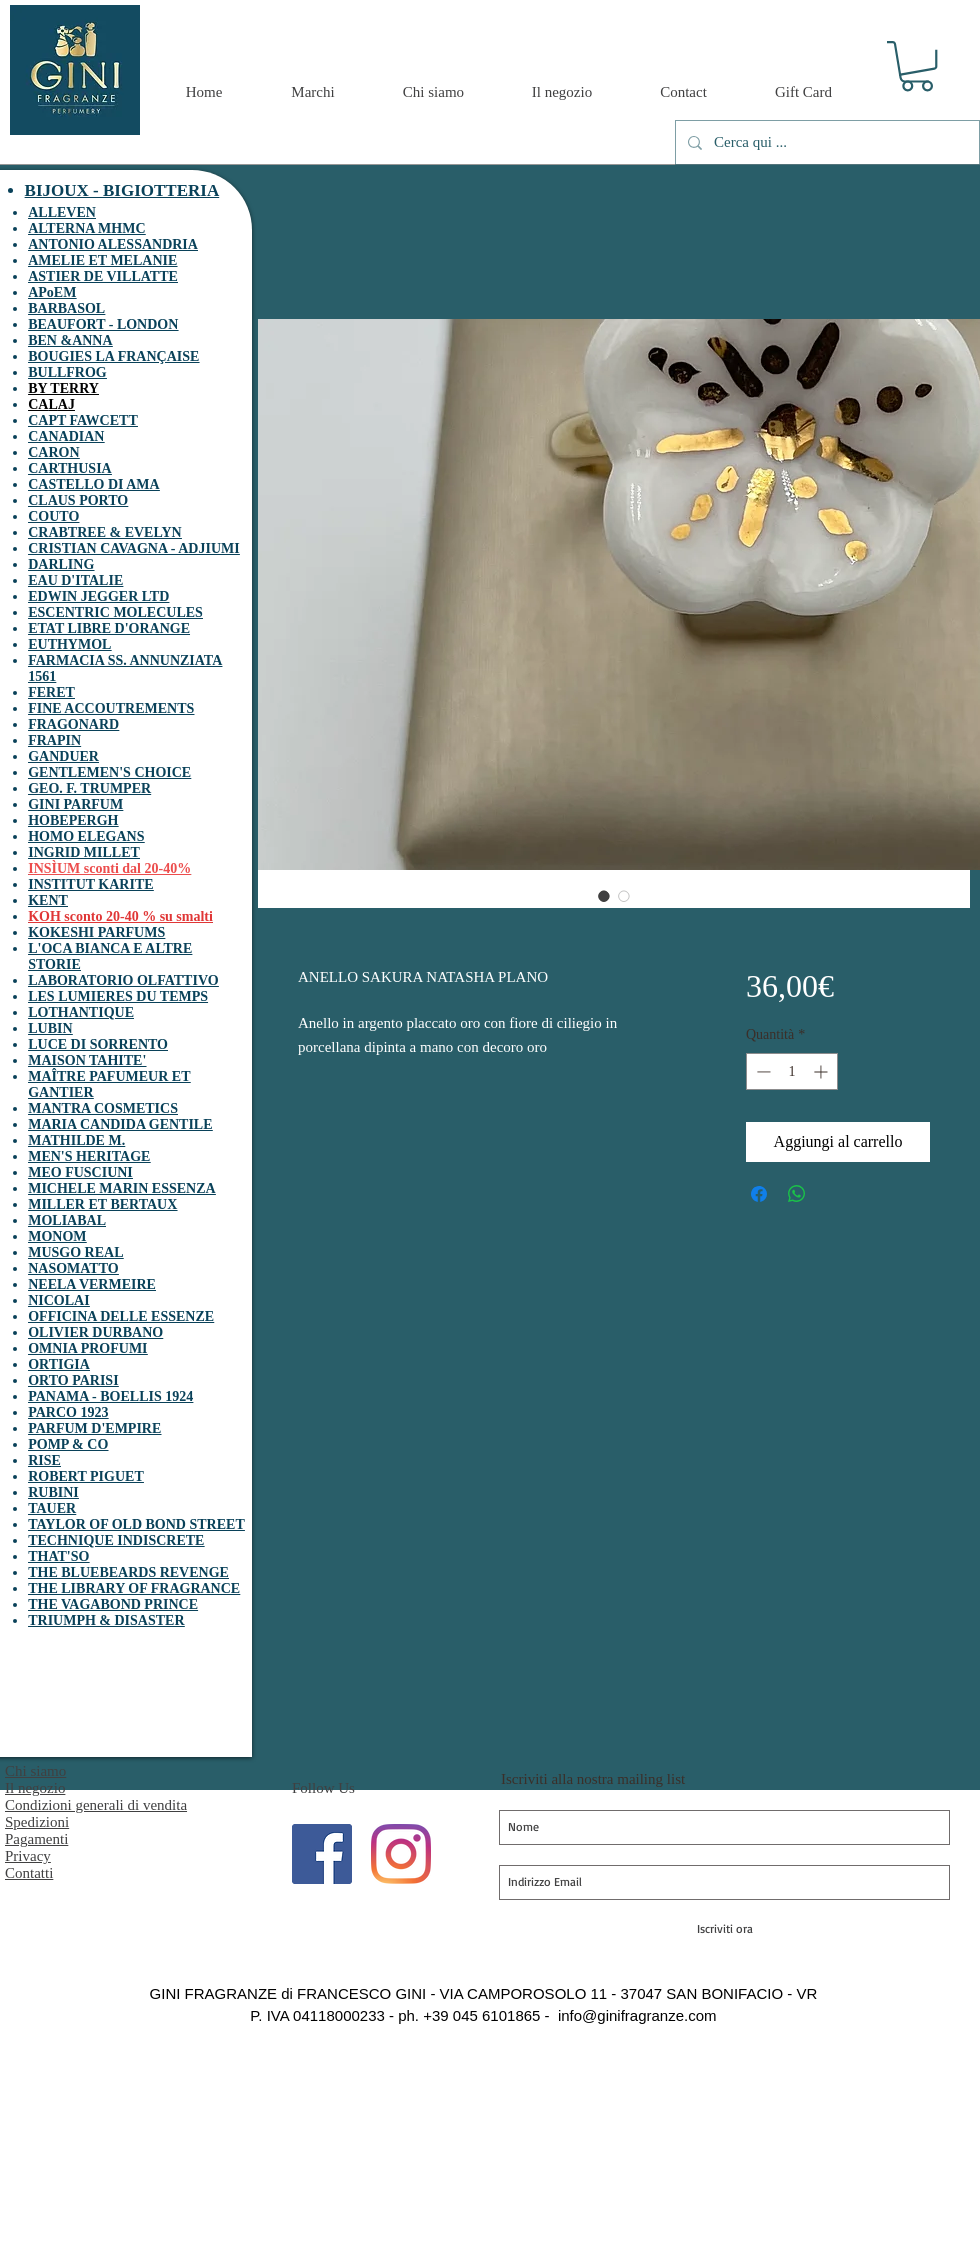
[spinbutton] (792, 1071)
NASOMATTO (73, 1268)
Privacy (28, 1856)
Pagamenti (36, 1839)
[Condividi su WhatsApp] (797, 1194)
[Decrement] (761, 1071)
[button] (917, 66)
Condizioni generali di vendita (96, 1805)
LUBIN (50, 1028)
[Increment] (822, 1071)
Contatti (29, 1873)
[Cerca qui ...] (825, 142)
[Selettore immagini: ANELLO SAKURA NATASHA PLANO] (604, 896)
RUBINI (53, 1492)
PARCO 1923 (68, 1412)
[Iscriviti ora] (724, 1929)
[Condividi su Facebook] (759, 1194)
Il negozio (35, 1788)
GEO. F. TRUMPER (89, 788)
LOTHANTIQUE (81, 1012)
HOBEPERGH (73, 820)
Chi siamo (35, 1771)
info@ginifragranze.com (637, 2015)
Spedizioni (37, 1822)
